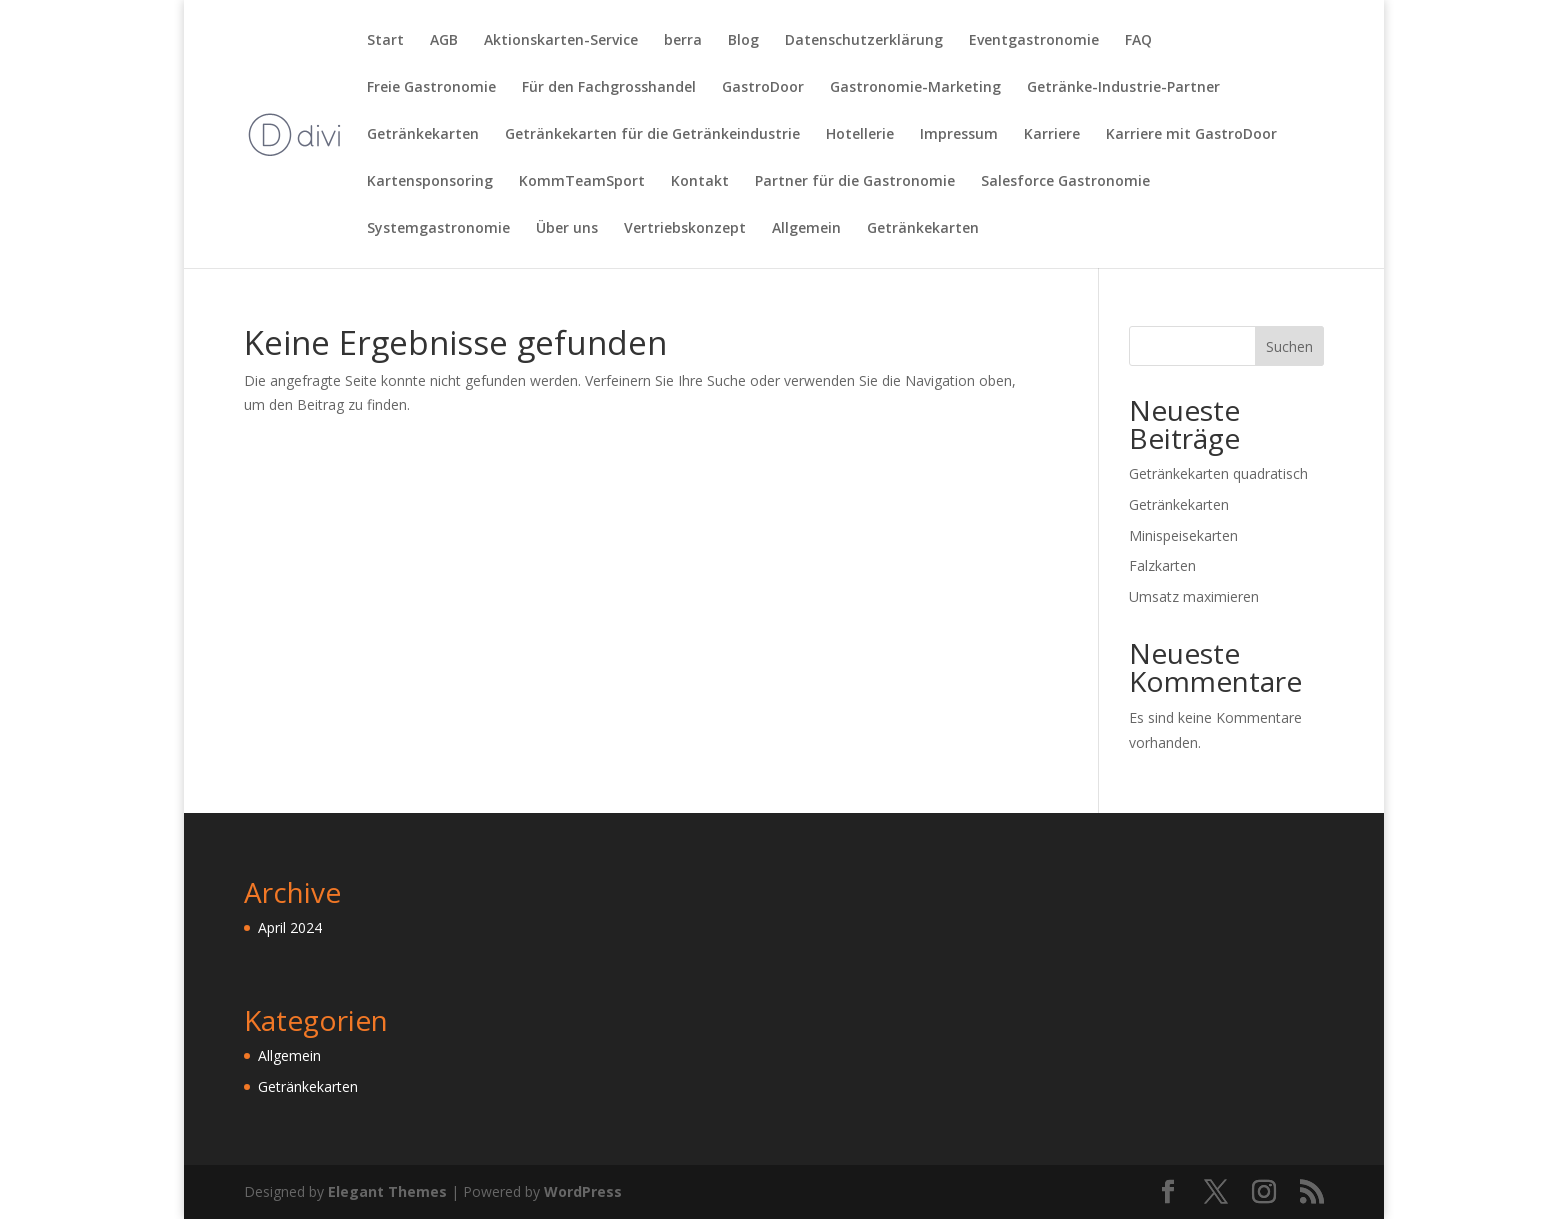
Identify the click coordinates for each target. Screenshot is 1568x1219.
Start (385, 41)
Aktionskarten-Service (561, 41)
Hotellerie (860, 135)
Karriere (1052, 135)
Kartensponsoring (430, 182)
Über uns (567, 229)
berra (683, 41)
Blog (743, 41)
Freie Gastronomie (431, 88)
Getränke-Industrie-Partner (1123, 88)
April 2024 (290, 927)
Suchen (1289, 346)
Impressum (959, 135)
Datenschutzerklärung (864, 41)
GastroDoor (763, 88)
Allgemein (806, 229)
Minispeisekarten (1183, 535)
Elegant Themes (387, 1191)
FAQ (1138, 41)
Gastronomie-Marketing (915, 88)
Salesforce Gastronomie (1065, 182)
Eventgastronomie (1034, 41)
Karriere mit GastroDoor (1191, 135)
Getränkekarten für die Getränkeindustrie (652, 135)
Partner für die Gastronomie (855, 182)
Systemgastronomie (438, 229)
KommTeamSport (582, 182)
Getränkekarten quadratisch (1218, 473)
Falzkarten (1162, 565)
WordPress (583, 1191)
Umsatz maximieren (1194, 596)
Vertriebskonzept (685, 229)
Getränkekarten (423, 135)
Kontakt (700, 182)
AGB (444, 41)
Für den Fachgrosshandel (609, 88)
